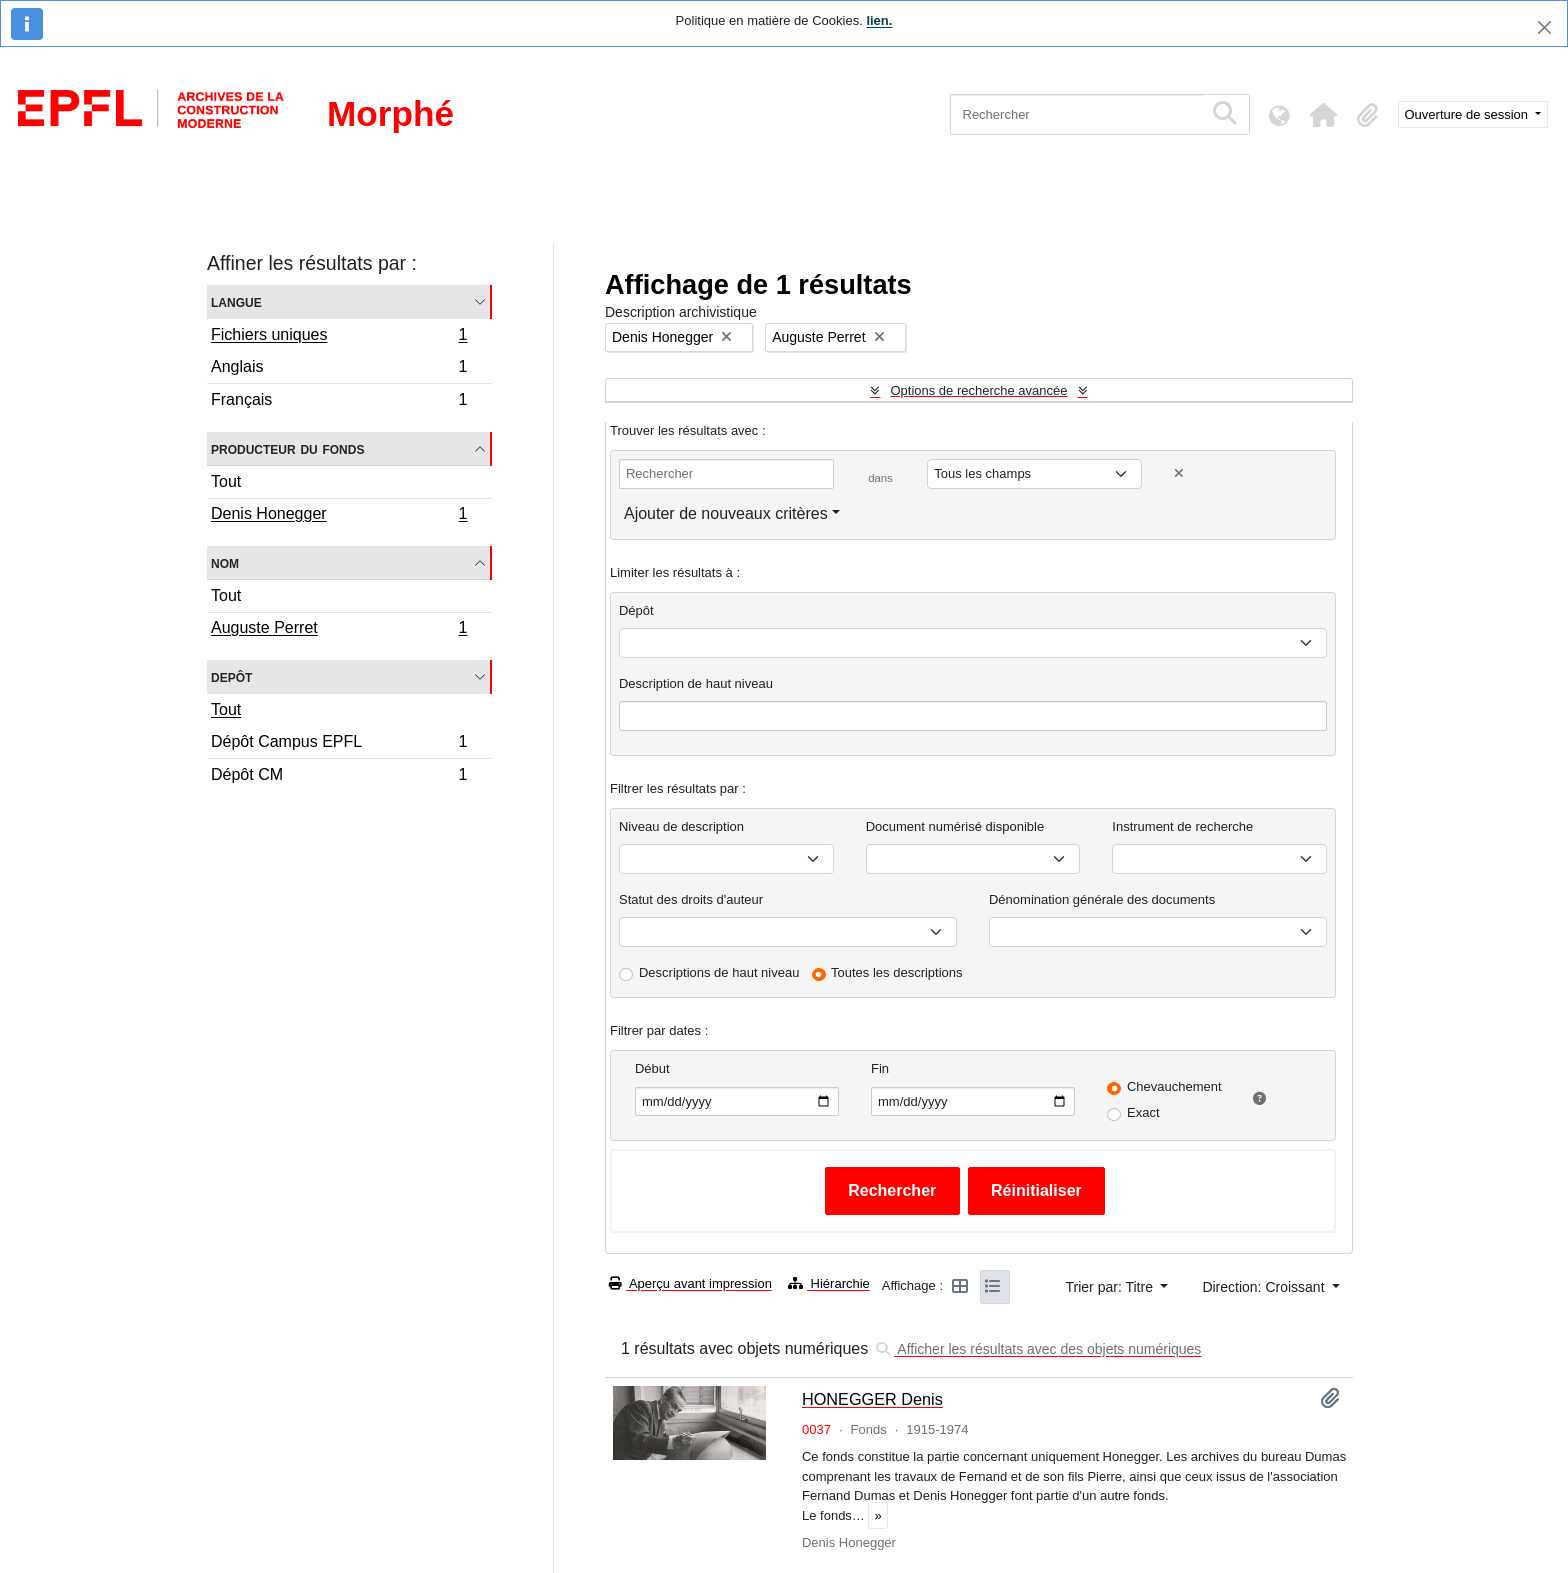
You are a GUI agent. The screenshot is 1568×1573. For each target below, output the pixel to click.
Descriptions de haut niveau (719, 972)
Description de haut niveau (696, 683)
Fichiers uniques (339, 337)
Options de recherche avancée (978, 390)
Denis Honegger (339, 516)
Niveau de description (681, 826)
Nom (225, 562)
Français (339, 402)
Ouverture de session (1468, 114)
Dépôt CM (339, 777)
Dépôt (636, 610)
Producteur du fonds (287, 448)
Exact (1143, 1112)
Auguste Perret (339, 630)
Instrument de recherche (1182, 826)
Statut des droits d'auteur (691, 899)
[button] (1324, 115)
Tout (226, 481)
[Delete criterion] (1179, 473)
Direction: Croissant (1265, 1287)
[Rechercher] (1076, 114)
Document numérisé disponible (955, 826)
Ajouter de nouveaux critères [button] (726, 513)
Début (652, 1068)
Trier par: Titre (1111, 1287)
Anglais (339, 369)
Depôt (231, 676)
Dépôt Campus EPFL (339, 744)
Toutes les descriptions (897, 972)
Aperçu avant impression (690, 1283)
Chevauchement (1174, 1086)
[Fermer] (1544, 27)
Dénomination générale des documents (1102, 899)
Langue (236, 301)
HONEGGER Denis (872, 1399)
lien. (879, 20)
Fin (880, 1068)
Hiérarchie (829, 1283)
